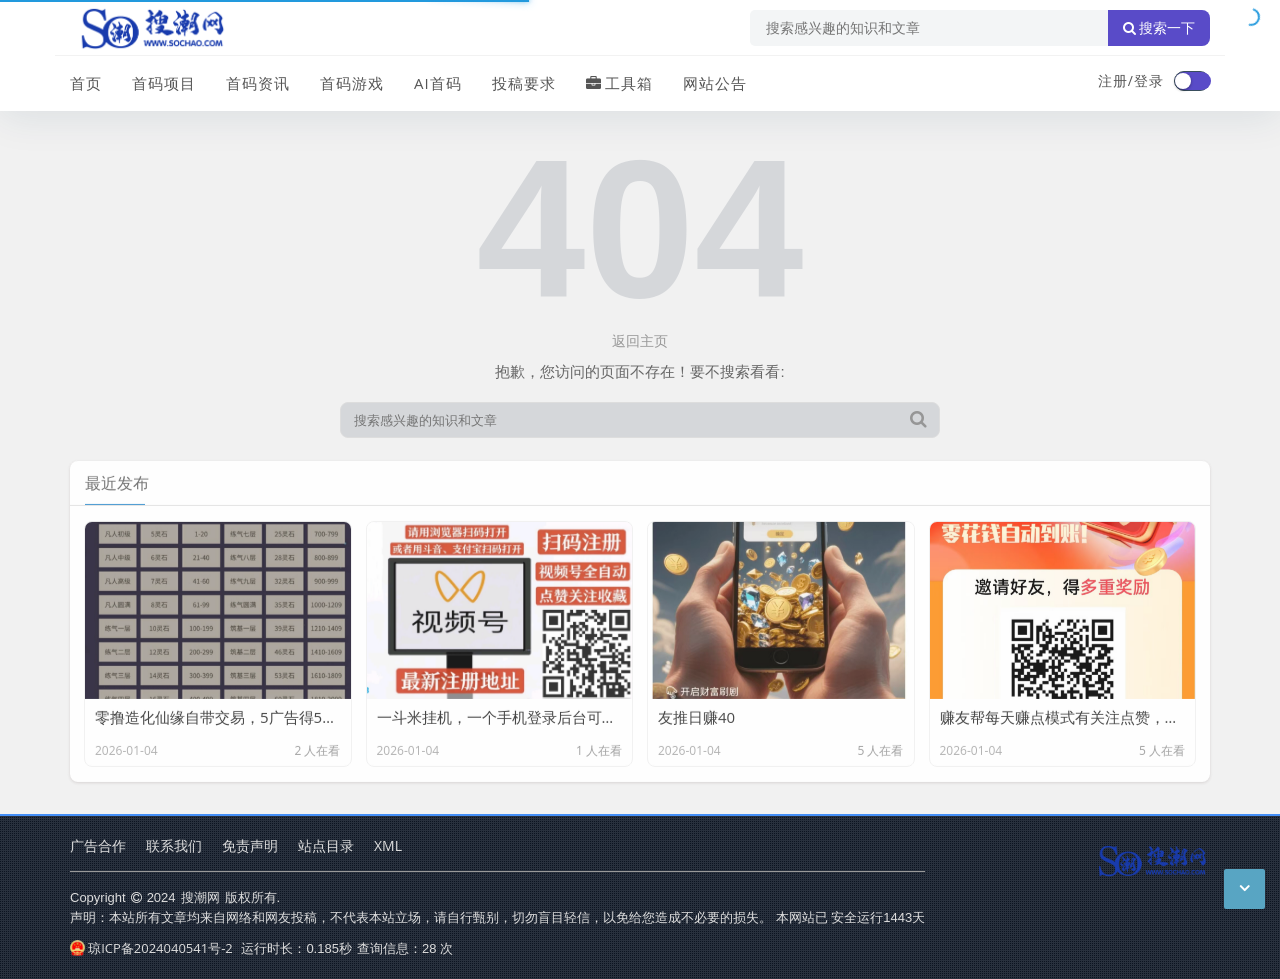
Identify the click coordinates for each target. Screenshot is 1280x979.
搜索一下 (1159, 28)
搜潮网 (200, 897)
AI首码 (438, 83)
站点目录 (326, 845)
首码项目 (164, 83)
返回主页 (640, 340)
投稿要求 (524, 83)
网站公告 (715, 83)
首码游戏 (352, 83)
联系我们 (174, 845)
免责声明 (250, 845)
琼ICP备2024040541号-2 (151, 948)
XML (388, 845)
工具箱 (619, 83)
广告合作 (98, 845)
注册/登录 (1131, 80)
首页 (86, 83)
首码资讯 (258, 83)
